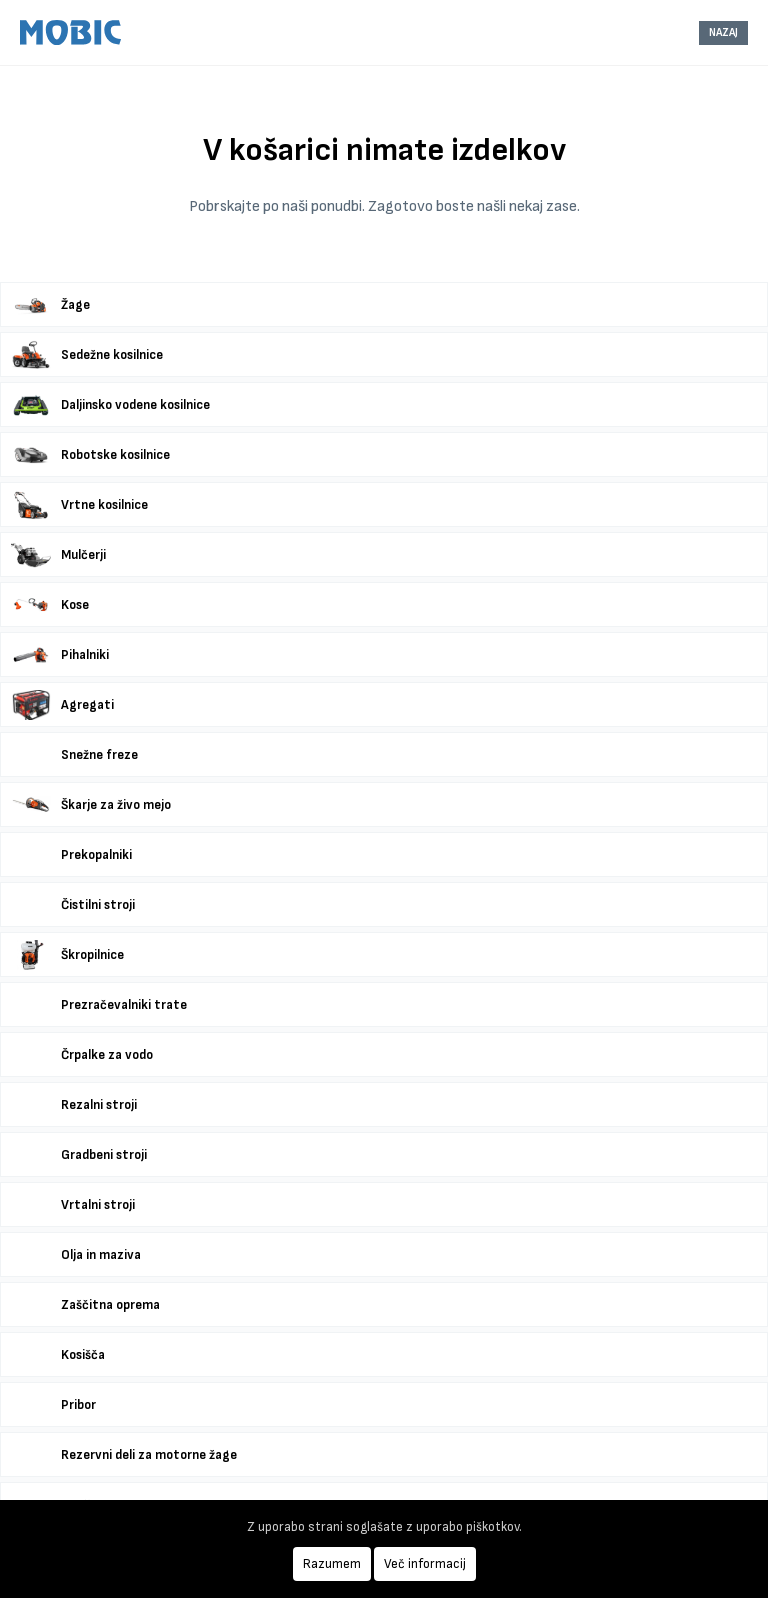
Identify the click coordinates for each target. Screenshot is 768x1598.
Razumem (332, 1564)
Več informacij (425, 1564)
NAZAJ (723, 32)
